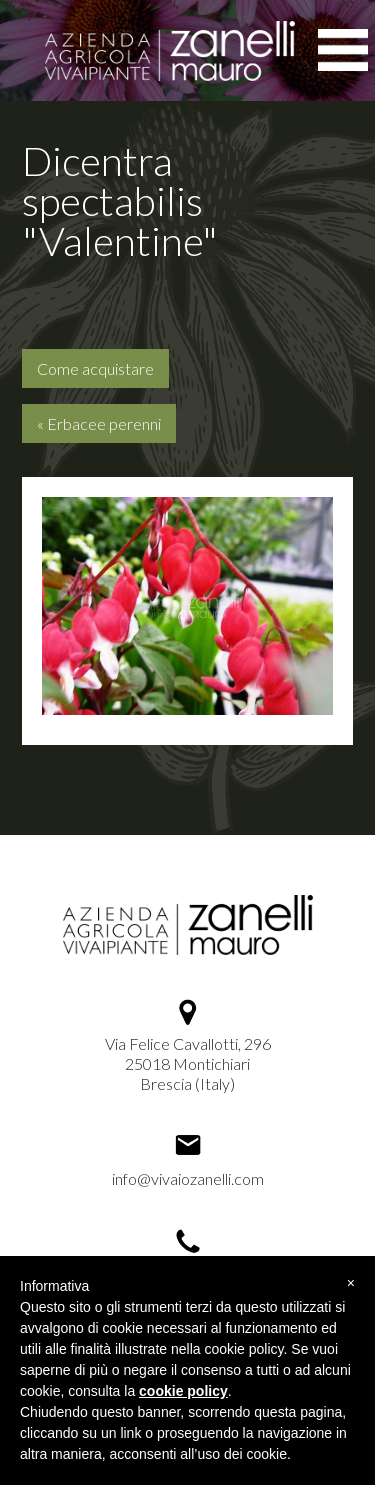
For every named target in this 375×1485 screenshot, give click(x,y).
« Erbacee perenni (99, 423)
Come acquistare (95, 368)
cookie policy (183, 1391)
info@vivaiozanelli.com (188, 1178)
